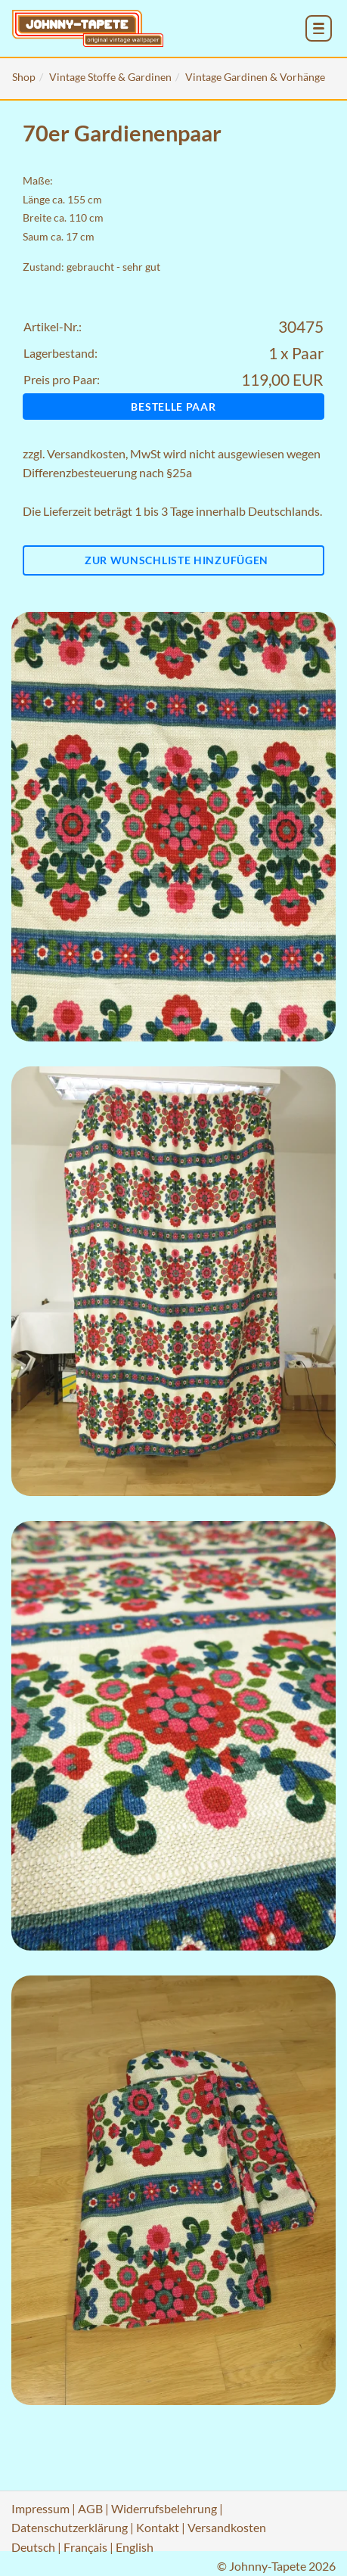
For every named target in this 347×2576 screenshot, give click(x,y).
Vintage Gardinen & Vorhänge (255, 76)
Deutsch (33, 2547)
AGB (90, 2508)
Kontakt (157, 2527)
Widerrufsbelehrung (164, 2508)
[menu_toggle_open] (318, 28)
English (134, 2547)
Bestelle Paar (173, 406)
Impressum (40, 2508)
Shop (24, 76)
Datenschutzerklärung (69, 2527)
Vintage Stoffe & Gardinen (110, 76)
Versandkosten (86, 453)
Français (85, 2547)
